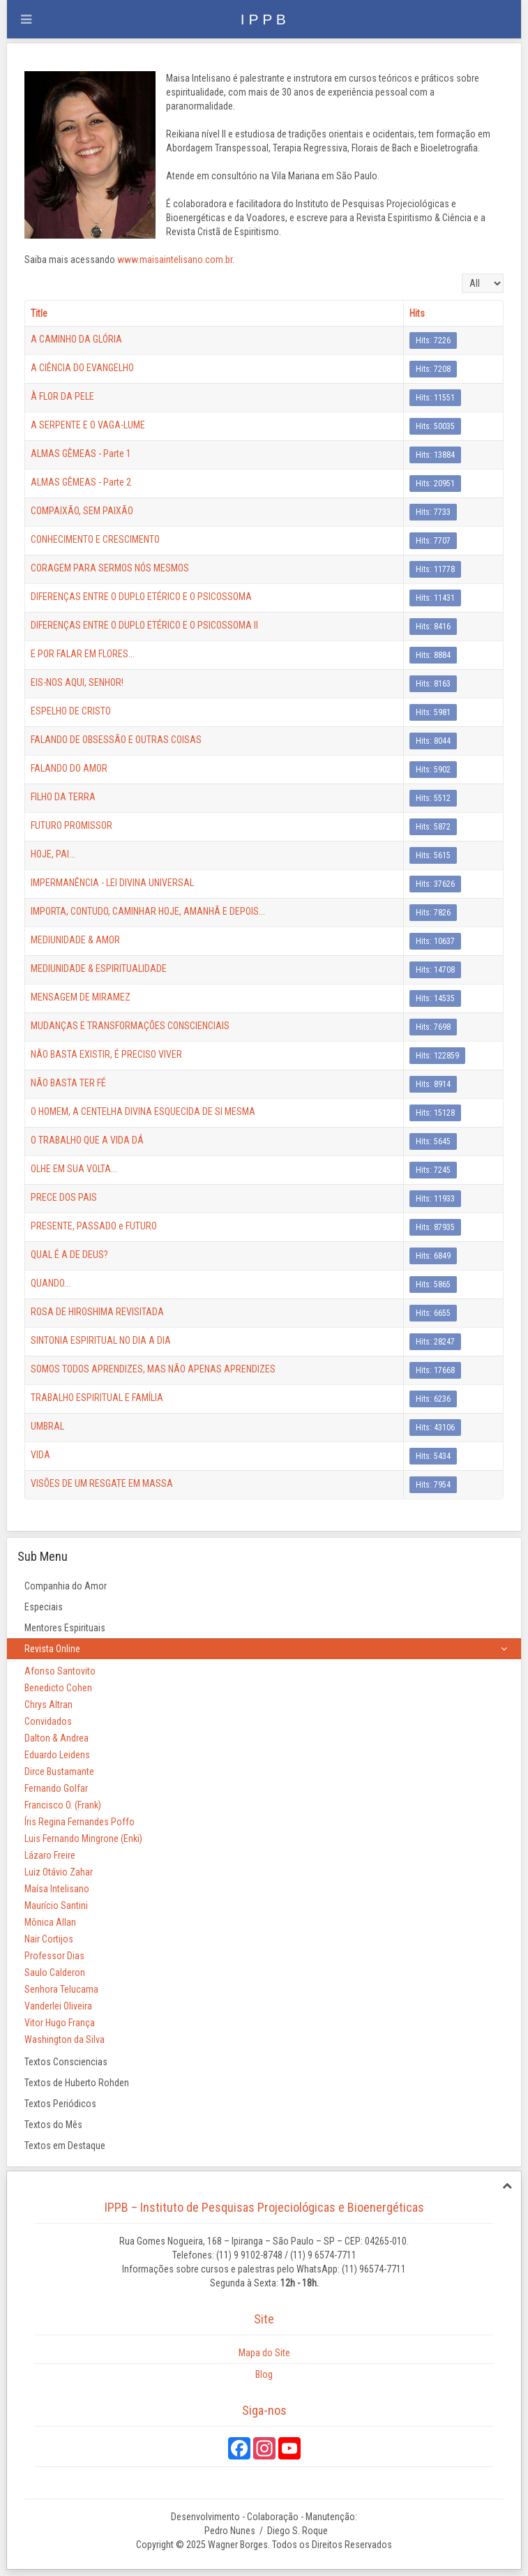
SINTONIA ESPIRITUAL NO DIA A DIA (101, 1340)
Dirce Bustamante (59, 1771)
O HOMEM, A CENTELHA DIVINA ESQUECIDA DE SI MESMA (143, 1111)
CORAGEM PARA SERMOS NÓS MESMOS (110, 568)
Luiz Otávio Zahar (58, 1872)
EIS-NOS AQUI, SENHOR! (77, 682)
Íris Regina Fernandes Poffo (79, 1821)
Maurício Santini (56, 1905)
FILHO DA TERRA (63, 796)
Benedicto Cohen (58, 1687)
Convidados (48, 1721)
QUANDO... (50, 1283)
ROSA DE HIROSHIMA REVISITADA (97, 1311)
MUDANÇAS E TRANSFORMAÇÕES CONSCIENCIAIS (130, 1025)
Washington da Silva (64, 2039)
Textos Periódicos (60, 2103)
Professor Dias (54, 1955)
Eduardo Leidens (57, 1754)
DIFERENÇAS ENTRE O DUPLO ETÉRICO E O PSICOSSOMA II (144, 625)
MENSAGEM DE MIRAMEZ (80, 997)
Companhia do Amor (65, 1586)
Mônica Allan (50, 1922)
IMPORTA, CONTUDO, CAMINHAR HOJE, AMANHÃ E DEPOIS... (148, 911)
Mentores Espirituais (64, 1627)
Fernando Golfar (56, 1788)
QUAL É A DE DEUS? (69, 1254)
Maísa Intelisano (56, 1888)
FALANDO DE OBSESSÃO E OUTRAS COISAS (116, 739)
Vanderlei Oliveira (58, 2006)
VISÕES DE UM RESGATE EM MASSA (102, 1483)
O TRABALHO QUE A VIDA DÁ (87, 1140)
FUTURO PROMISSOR (71, 825)
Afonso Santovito (60, 1671)
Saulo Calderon (54, 1972)
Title (39, 313)
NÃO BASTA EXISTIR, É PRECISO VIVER (106, 1054)
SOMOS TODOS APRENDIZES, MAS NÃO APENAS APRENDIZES (153, 1369)
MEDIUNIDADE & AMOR (75, 939)
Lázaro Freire (49, 1855)
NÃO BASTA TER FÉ (68, 1082)
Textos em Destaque (64, 2145)
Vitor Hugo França (59, 2022)
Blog (264, 2374)
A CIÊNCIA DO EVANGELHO (82, 367)
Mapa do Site (264, 2352)
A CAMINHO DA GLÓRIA (76, 339)
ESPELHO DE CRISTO (71, 711)
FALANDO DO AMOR (69, 768)
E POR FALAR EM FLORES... (83, 653)
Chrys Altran (48, 1704)
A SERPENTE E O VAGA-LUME (88, 424)
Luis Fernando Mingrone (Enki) (83, 1838)
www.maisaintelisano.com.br (174, 259)
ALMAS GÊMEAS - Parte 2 (81, 482)
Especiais (43, 1606)
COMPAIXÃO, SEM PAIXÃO (82, 510)
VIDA (40, 1454)
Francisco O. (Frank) (62, 1805)
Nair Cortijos (48, 1939)
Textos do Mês (53, 2124)
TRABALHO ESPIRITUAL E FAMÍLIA (97, 1397)
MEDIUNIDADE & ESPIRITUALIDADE (99, 968)
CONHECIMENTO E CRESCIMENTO (95, 539)
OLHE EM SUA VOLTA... (74, 1168)
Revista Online (52, 1648)
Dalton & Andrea (56, 1738)
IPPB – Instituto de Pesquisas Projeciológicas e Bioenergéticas (264, 2207)
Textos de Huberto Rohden (76, 2082)
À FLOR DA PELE (62, 396)
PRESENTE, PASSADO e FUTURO (94, 1225)
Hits (417, 313)
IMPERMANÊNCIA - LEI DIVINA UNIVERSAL (112, 882)
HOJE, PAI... (53, 854)
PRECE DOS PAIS (64, 1197)
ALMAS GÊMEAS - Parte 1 (81, 453)
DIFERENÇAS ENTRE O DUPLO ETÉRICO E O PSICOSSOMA (141, 596)
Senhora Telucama (61, 1989)
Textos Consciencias (65, 2061)
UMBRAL (47, 1426)
